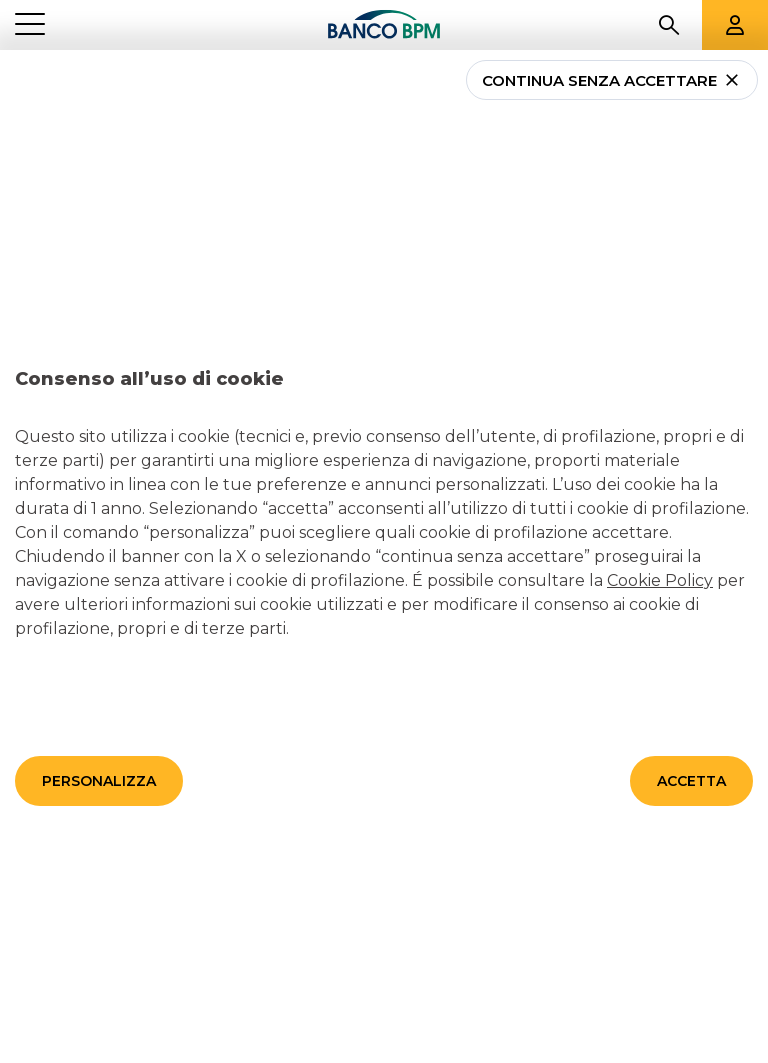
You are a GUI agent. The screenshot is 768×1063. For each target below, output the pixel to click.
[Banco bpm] (383, 25)
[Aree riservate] (735, 25)
